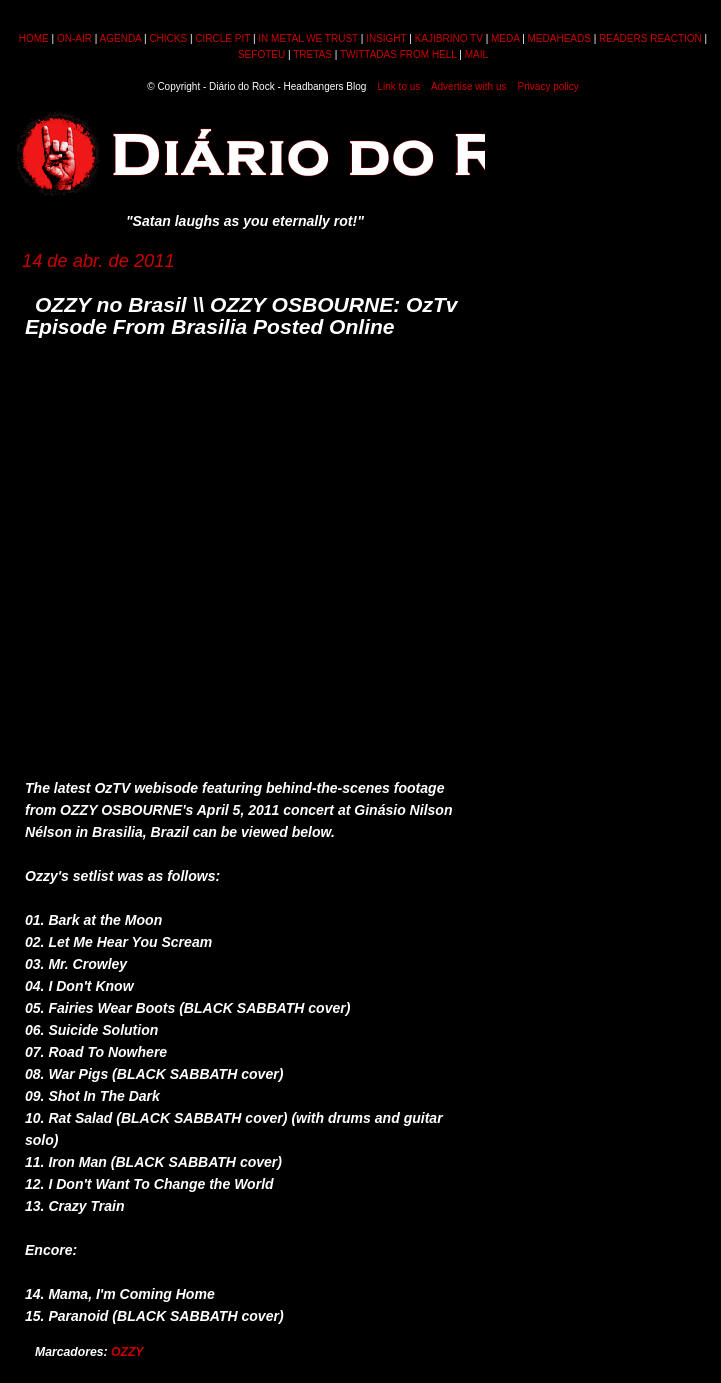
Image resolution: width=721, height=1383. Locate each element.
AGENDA (121, 38)
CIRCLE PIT (222, 38)
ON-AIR (74, 38)
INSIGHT (386, 38)
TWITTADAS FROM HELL (398, 54)
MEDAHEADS (559, 38)
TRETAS (312, 54)
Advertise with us (469, 86)
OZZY (127, 1352)
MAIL (476, 54)
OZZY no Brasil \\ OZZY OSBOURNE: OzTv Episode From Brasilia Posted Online (241, 315)
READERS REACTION (650, 38)
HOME (34, 38)
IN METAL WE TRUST (308, 38)
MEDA (505, 38)
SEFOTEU (261, 54)
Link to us (399, 86)
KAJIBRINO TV (449, 38)
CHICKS (168, 38)
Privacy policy (548, 86)
